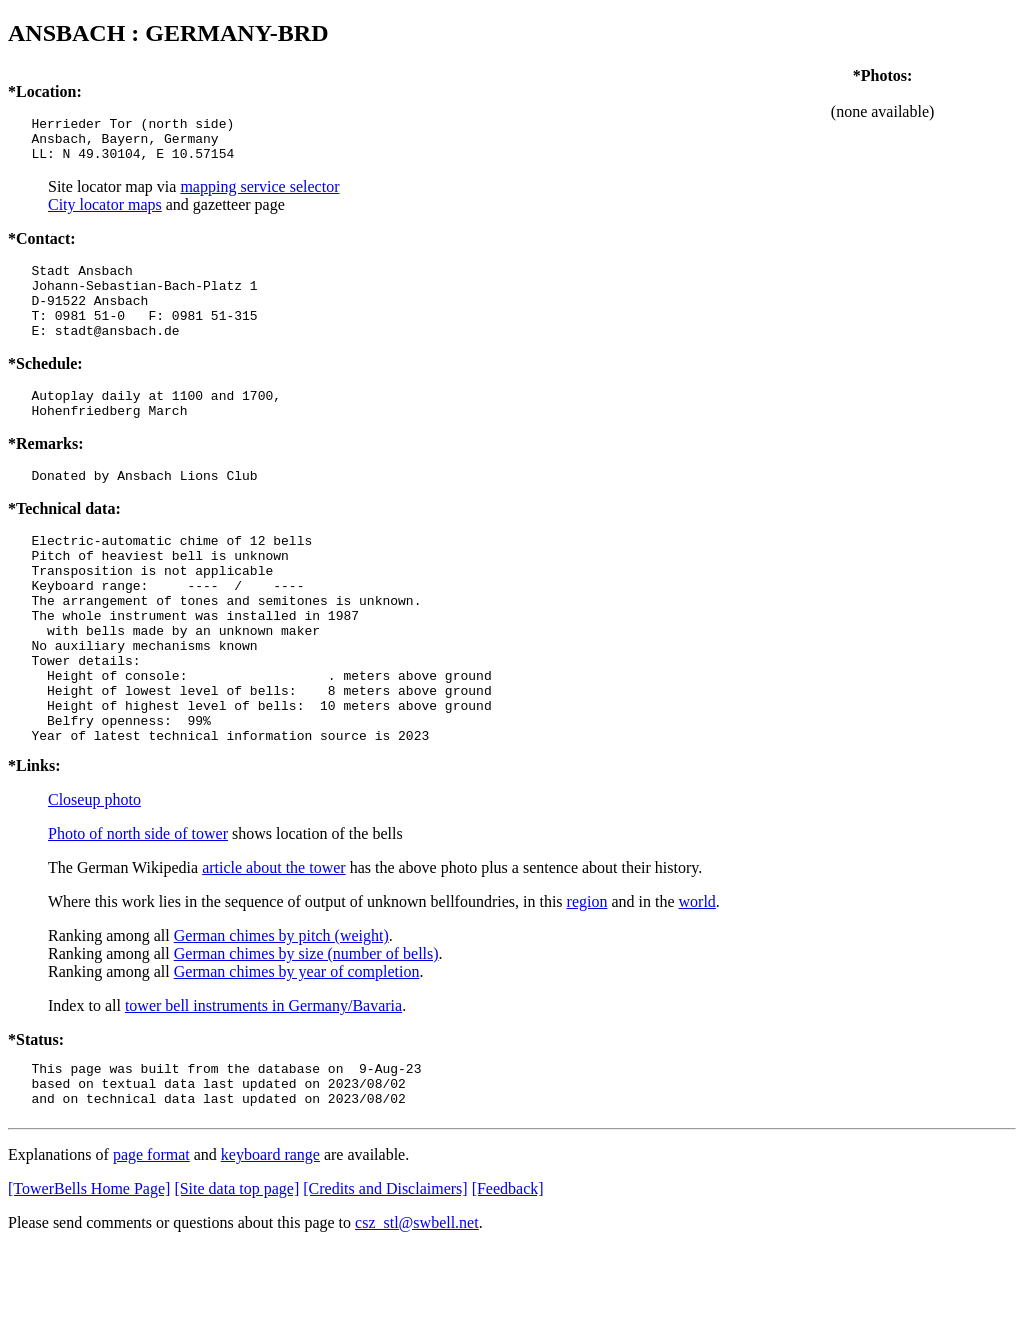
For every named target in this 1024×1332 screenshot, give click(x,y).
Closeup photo (94, 874)
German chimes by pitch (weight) (281, 1010)
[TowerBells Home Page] (89, 1272)
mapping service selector (259, 195)
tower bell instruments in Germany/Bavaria (263, 1080)
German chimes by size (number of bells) (306, 1028)
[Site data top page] (236, 1272)
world (697, 976)
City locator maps (105, 213)
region (587, 976)
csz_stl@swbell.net (417, 1306)
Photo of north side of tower (138, 908)
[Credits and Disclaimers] (385, 1272)
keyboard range (270, 1238)
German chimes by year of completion (297, 1046)
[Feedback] (508, 1272)
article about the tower (274, 942)
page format (151, 1238)
